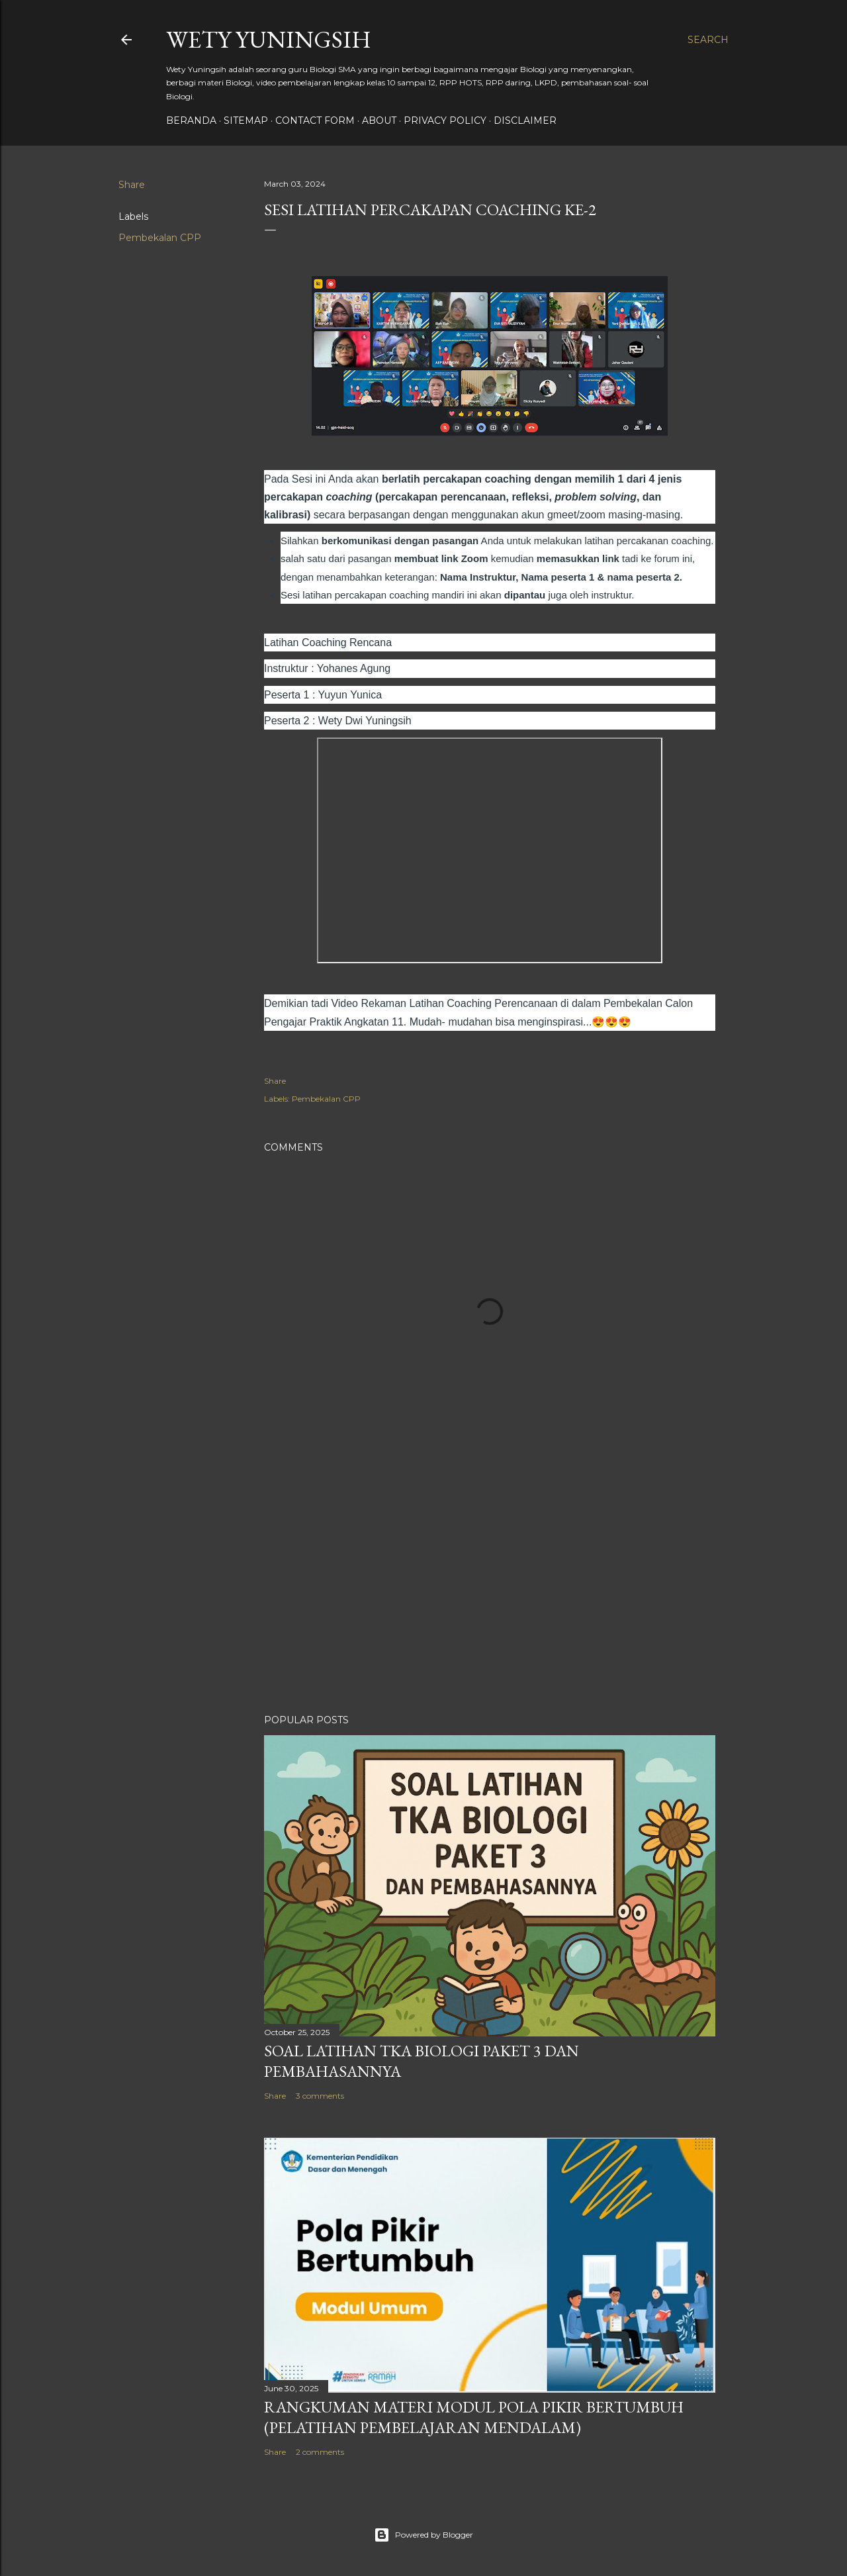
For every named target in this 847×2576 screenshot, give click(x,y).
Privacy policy (445, 120)
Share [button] (131, 185)
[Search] (708, 40)
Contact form (315, 120)
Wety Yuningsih (268, 39)
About (379, 120)
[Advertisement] (489, 1588)
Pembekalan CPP (159, 238)
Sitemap (246, 120)
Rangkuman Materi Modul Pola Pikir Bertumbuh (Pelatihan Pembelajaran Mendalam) (474, 2417)
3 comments (320, 2096)
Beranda (191, 120)
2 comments (320, 2452)
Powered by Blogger (423, 2535)
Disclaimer (525, 120)
